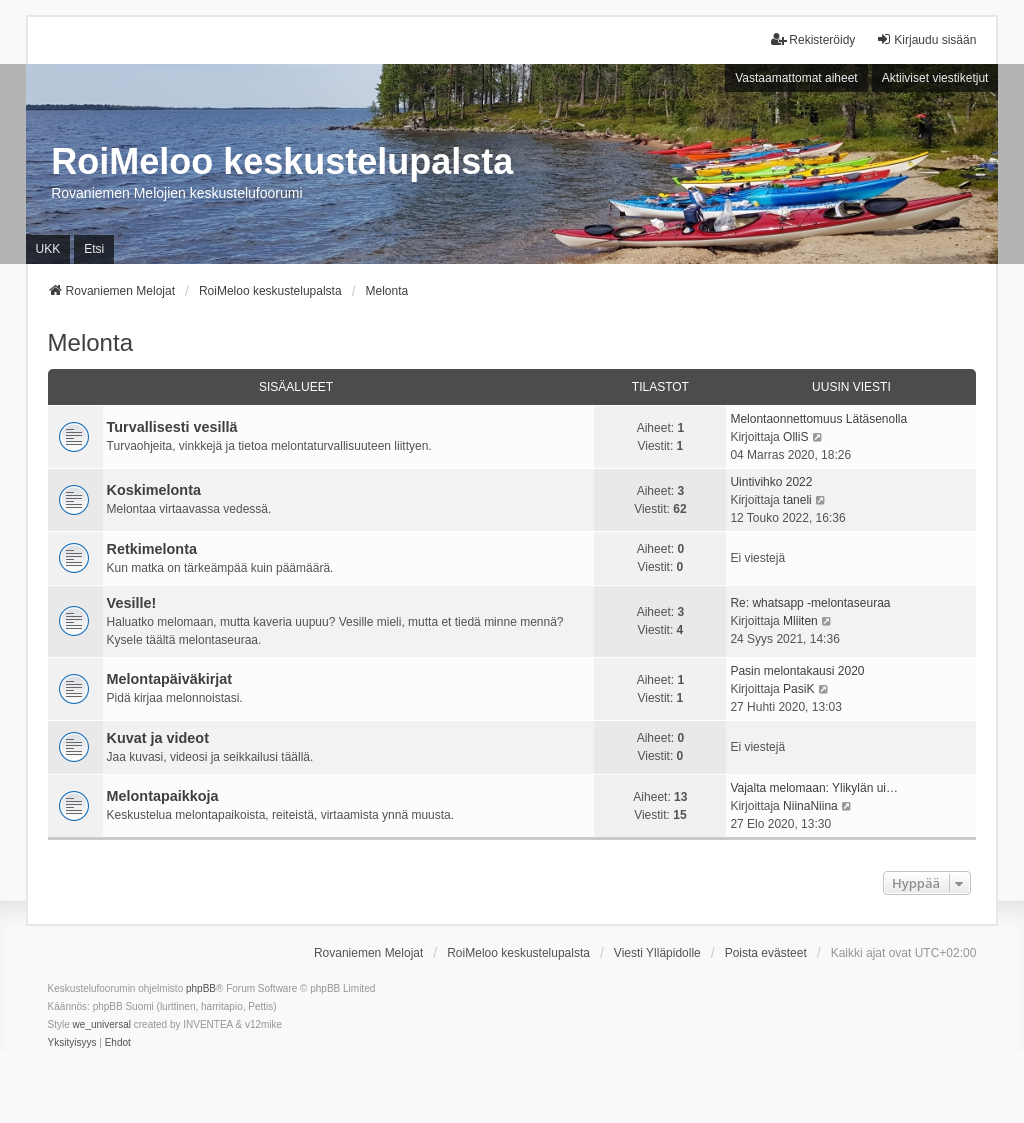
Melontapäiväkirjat (170, 679)
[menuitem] (72, 1043)
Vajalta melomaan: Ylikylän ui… (814, 788)
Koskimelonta (154, 490)
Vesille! (132, 603)
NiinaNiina (810, 806)
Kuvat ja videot (158, 738)
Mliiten (800, 621)
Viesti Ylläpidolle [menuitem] (657, 953)
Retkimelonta (152, 549)
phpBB (201, 988)
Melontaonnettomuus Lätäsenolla (818, 419)
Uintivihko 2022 (771, 482)
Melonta (90, 342)
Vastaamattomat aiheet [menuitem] (796, 78)
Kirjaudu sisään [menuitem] (926, 39)
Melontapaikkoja (163, 796)
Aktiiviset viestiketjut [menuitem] (935, 78)
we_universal (102, 1024)
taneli (797, 500)
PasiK (798, 689)
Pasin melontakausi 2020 (797, 671)
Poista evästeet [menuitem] (766, 953)
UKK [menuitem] (48, 249)
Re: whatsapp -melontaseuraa (810, 603)
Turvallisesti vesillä (172, 427)
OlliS (795, 437)
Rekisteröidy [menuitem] (813, 39)
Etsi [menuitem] (94, 249)
